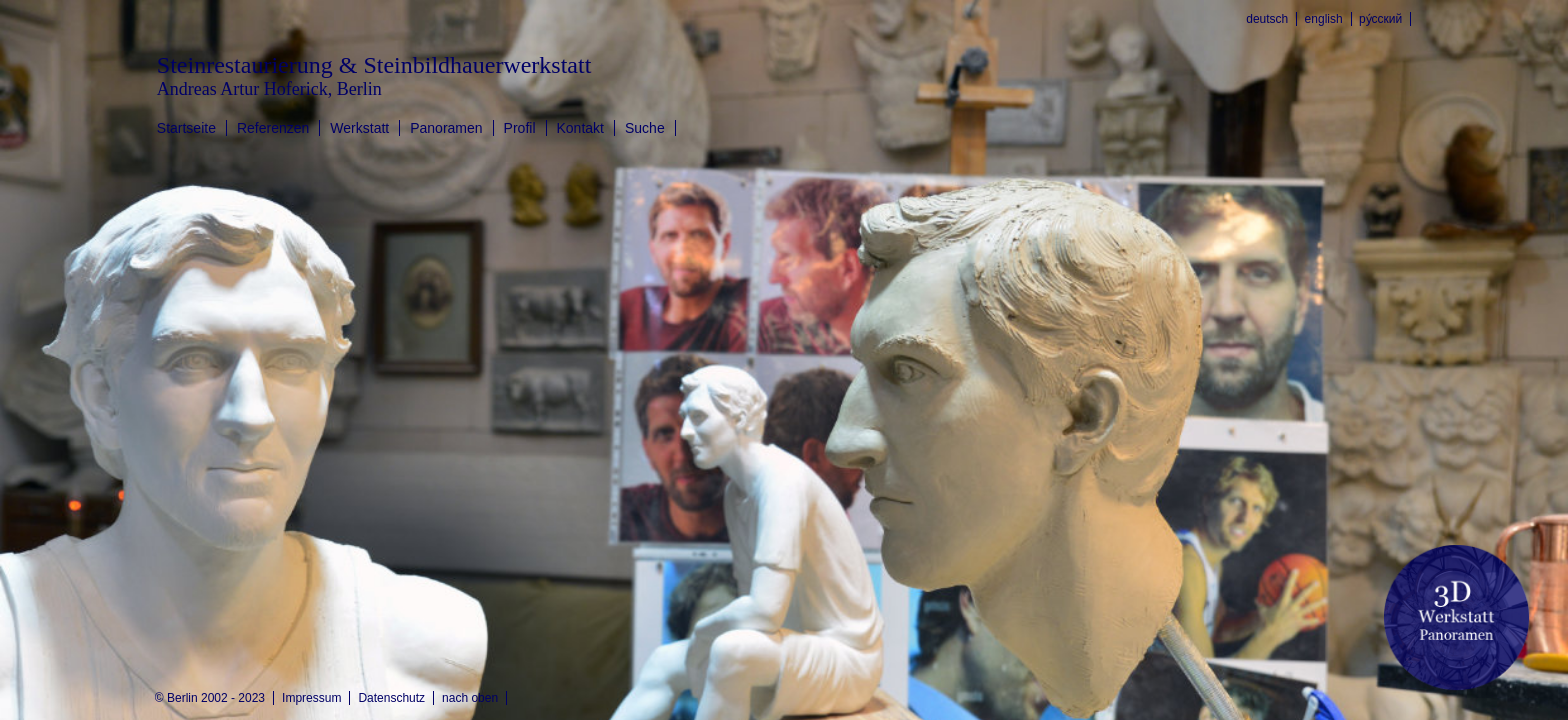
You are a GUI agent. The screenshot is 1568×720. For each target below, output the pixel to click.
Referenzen (273, 128)
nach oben (470, 698)
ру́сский (1380, 19)
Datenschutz (391, 698)
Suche (645, 128)
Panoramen (446, 128)
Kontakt (580, 128)
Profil (520, 128)
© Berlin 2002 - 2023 (210, 698)
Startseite (186, 128)
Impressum (311, 698)
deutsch (1267, 19)
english (1324, 19)
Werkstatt (359, 128)
